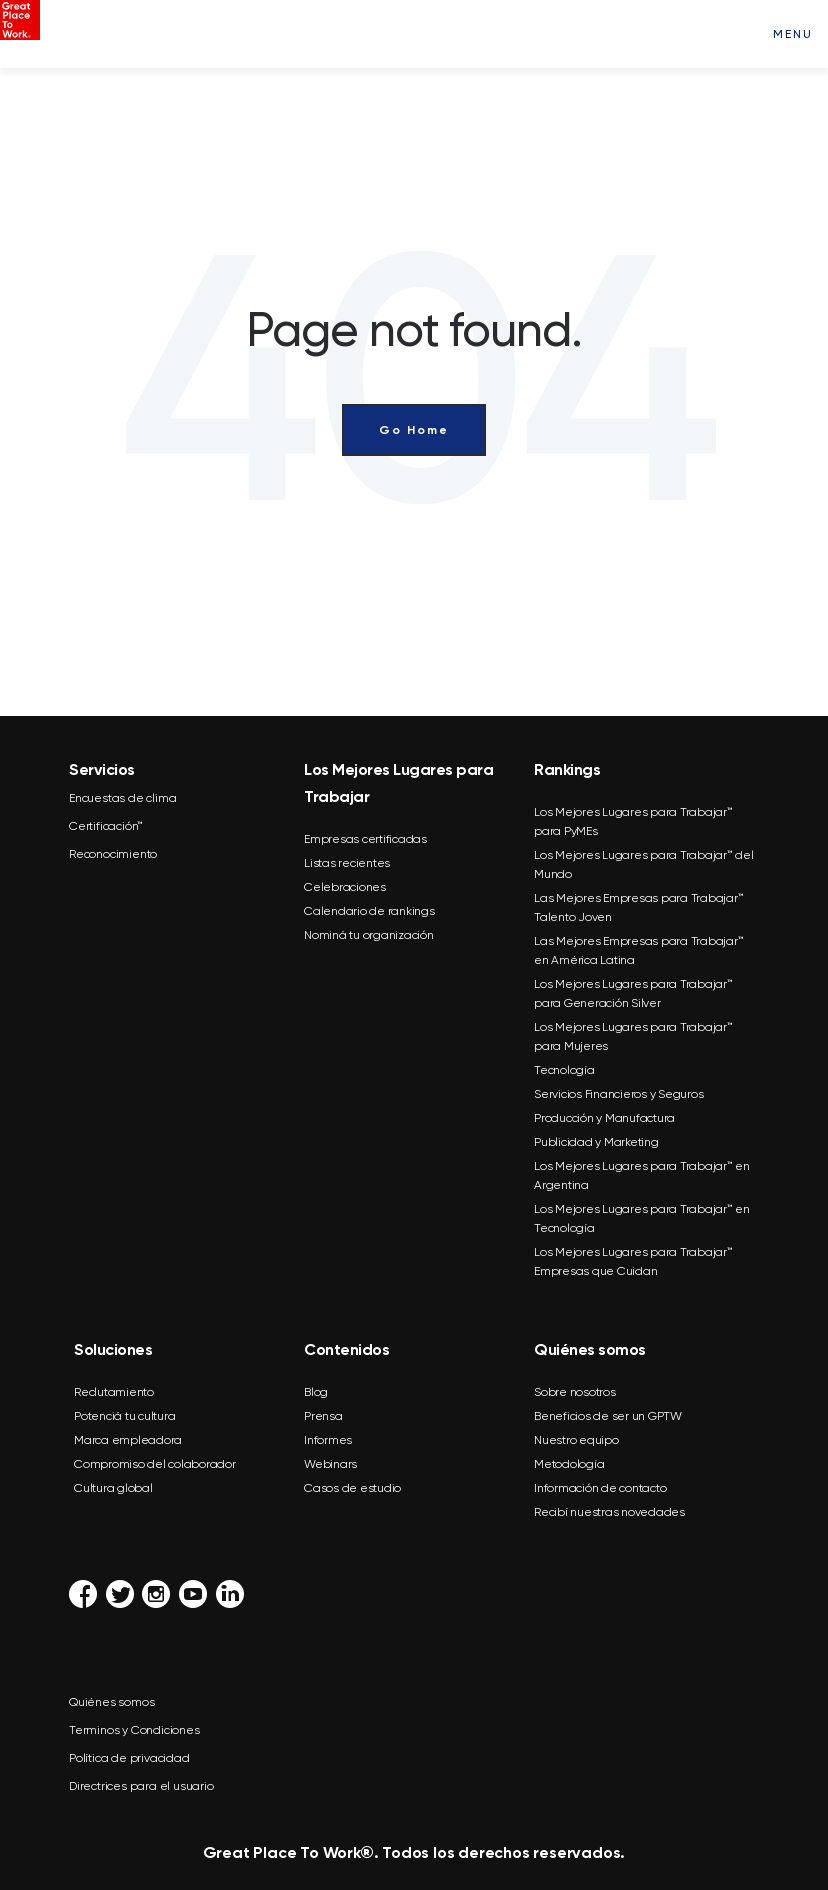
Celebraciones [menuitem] (345, 887)
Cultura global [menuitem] (113, 1488)
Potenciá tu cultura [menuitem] (124, 1416)
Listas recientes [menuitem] (347, 863)
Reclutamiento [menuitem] (114, 1392)
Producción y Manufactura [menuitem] (604, 1118)
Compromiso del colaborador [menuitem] (155, 1464)
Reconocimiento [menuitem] (113, 854)
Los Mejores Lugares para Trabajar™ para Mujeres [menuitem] (633, 1036)
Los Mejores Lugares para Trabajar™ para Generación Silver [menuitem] (633, 993)
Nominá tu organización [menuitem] (369, 935)
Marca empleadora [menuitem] (128, 1440)
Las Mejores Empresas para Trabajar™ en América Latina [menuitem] (638, 950)
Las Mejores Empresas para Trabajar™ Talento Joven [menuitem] (638, 907)
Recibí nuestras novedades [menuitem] (609, 1512)
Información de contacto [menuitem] (600, 1488)
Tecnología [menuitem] (564, 1070)
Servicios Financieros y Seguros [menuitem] (618, 1094)
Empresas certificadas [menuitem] (365, 839)
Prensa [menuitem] (323, 1416)
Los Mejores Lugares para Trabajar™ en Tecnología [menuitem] (642, 1218)
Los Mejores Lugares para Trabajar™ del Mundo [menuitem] (644, 864)
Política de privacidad (129, 1758)
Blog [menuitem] (316, 1392)
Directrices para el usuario (141, 1786)
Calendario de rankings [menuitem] (369, 911)
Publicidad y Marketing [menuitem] (596, 1142)
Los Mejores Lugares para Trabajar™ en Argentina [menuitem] (642, 1175)
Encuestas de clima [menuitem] (122, 798)
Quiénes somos (111, 1702)
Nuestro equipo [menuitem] (576, 1440)
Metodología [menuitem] (569, 1464)
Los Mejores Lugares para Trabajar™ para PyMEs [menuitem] (633, 821)
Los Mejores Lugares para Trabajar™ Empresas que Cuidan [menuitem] (633, 1261)
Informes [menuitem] (328, 1440)
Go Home (414, 430)
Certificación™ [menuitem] (106, 826)
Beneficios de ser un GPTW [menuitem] (608, 1416)
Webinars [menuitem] (330, 1464)
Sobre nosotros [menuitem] (575, 1392)
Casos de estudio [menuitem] (352, 1488)
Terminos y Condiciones (134, 1730)
